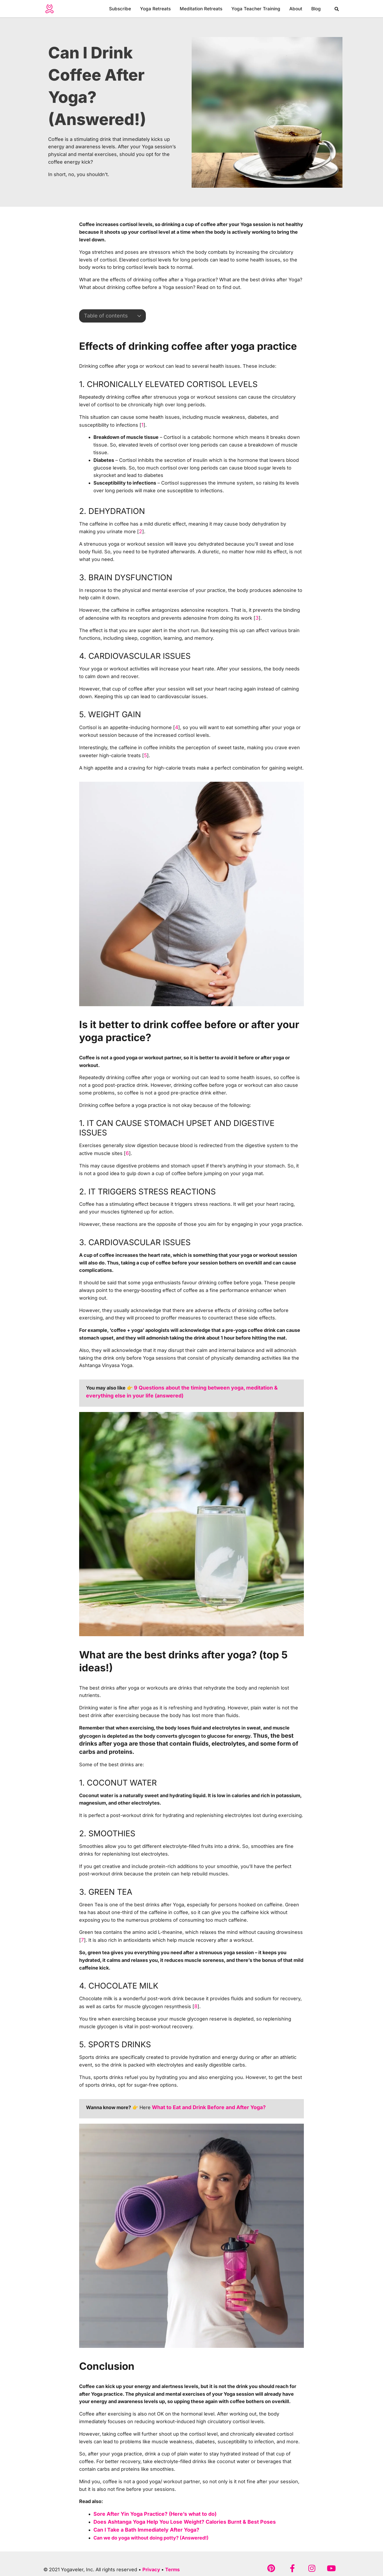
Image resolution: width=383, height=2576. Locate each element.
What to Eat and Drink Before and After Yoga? (203, 2104)
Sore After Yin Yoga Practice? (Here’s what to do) (149, 2511)
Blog (316, 9)
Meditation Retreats (201, 9)
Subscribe (120, 9)
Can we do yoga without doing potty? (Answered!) (151, 2534)
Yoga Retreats (155, 9)
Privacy (151, 2565)
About (295, 9)
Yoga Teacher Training (255, 9)
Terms (172, 2565)
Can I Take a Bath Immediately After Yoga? (141, 2526)
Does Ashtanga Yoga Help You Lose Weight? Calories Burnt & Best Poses (176, 2518)
